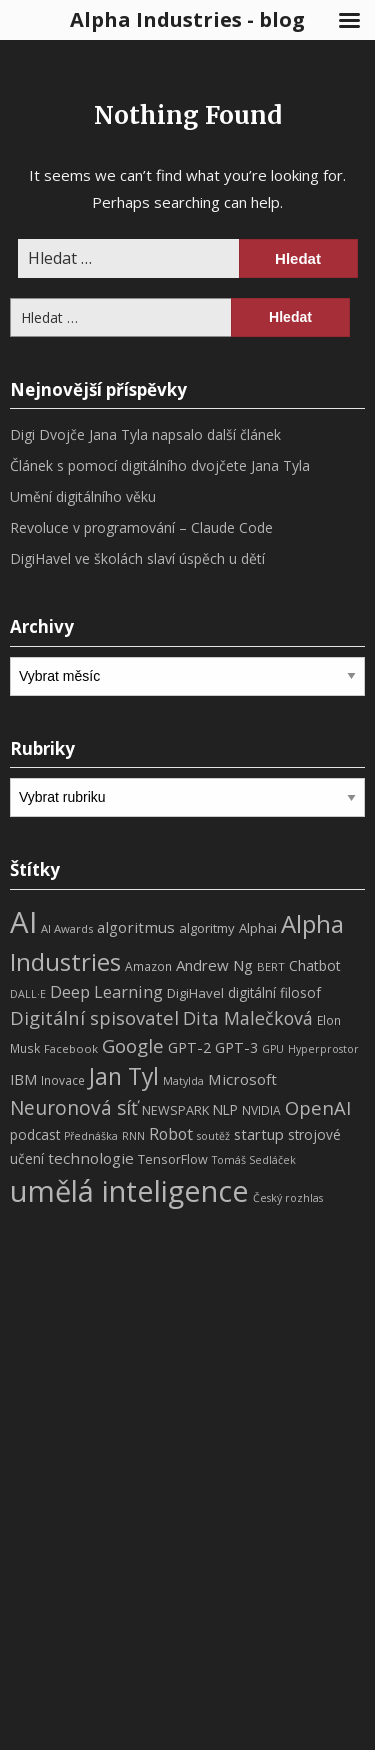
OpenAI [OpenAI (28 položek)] (318, 1107)
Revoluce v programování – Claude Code (141, 527)
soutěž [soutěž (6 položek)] (213, 1136)
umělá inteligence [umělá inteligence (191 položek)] (129, 1191)
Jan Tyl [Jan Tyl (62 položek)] (124, 1076)
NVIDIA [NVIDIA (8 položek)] (261, 1110)
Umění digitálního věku (83, 496)
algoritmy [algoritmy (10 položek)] (207, 928)
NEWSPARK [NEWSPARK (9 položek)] (175, 1110)
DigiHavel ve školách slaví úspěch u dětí (137, 558)
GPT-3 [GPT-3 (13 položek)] (236, 1047)
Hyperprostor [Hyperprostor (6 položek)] (323, 1049)
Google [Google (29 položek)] (133, 1045)
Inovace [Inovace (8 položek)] (63, 1080)
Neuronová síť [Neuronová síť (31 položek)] (74, 1108)
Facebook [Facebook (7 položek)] (71, 1048)
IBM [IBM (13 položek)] (23, 1079)
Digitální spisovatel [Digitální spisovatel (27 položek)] (94, 1017)
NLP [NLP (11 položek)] (225, 1109)
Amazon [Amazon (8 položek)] (148, 966)
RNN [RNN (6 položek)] (133, 1136)
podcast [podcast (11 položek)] (35, 1134)
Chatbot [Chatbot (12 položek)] (315, 965)
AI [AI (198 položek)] (23, 922)
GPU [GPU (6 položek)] (273, 1049)
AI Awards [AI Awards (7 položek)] (67, 928)
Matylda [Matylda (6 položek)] (183, 1081)
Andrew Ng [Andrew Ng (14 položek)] (214, 965)
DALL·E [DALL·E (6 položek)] (28, 994)
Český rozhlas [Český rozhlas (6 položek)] (288, 1198)
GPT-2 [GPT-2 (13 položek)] (189, 1047)
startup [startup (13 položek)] (259, 1134)
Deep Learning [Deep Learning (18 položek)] (106, 992)
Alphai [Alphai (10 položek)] (258, 928)
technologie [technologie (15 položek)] (91, 1158)
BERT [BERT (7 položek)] (271, 966)
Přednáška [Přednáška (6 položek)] (91, 1136)
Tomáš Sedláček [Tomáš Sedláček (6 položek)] (254, 1160)
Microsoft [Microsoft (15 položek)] (242, 1079)
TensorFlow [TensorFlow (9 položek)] (173, 1159)
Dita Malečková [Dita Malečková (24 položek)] (248, 1018)
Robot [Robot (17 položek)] (171, 1134)
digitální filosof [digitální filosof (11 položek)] (274, 992)
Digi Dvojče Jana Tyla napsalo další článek (145, 434)
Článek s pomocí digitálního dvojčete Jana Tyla (160, 465)
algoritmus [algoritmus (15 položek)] (136, 927)
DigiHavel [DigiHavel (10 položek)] (195, 993)
